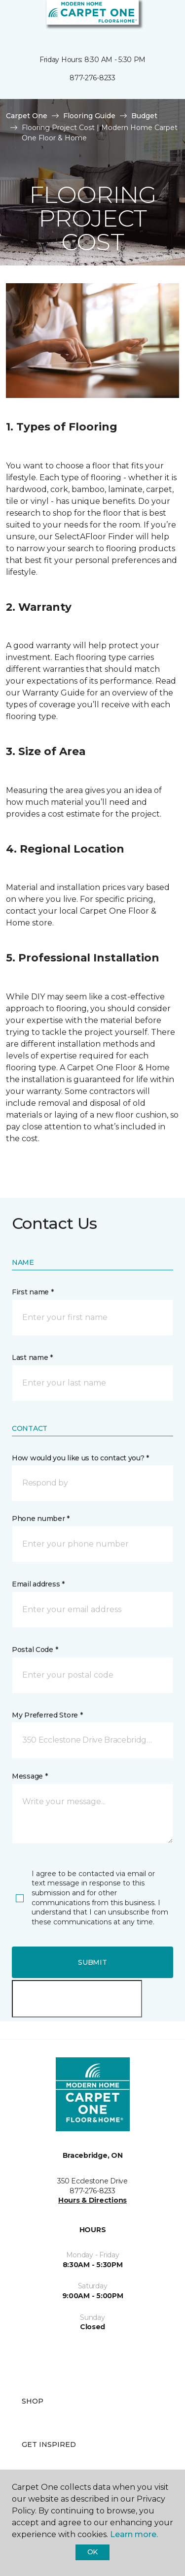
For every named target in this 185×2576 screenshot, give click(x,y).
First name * (33, 1291)
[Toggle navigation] (14, 19)
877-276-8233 (92, 77)
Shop (32, 2401)
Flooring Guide (89, 115)
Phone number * (41, 1518)
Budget (144, 115)
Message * (29, 1776)
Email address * (38, 1584)
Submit (92, 1962)
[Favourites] (159, 20)
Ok (92, 2551)
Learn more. (134, 2534)
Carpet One (26, 115)
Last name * (32, 1357)
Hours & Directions (92, 2200)
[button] (147, 20)
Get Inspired (49, 2444)
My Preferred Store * (47, 1715)
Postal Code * (35, 1649)
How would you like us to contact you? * (80, 1457)
